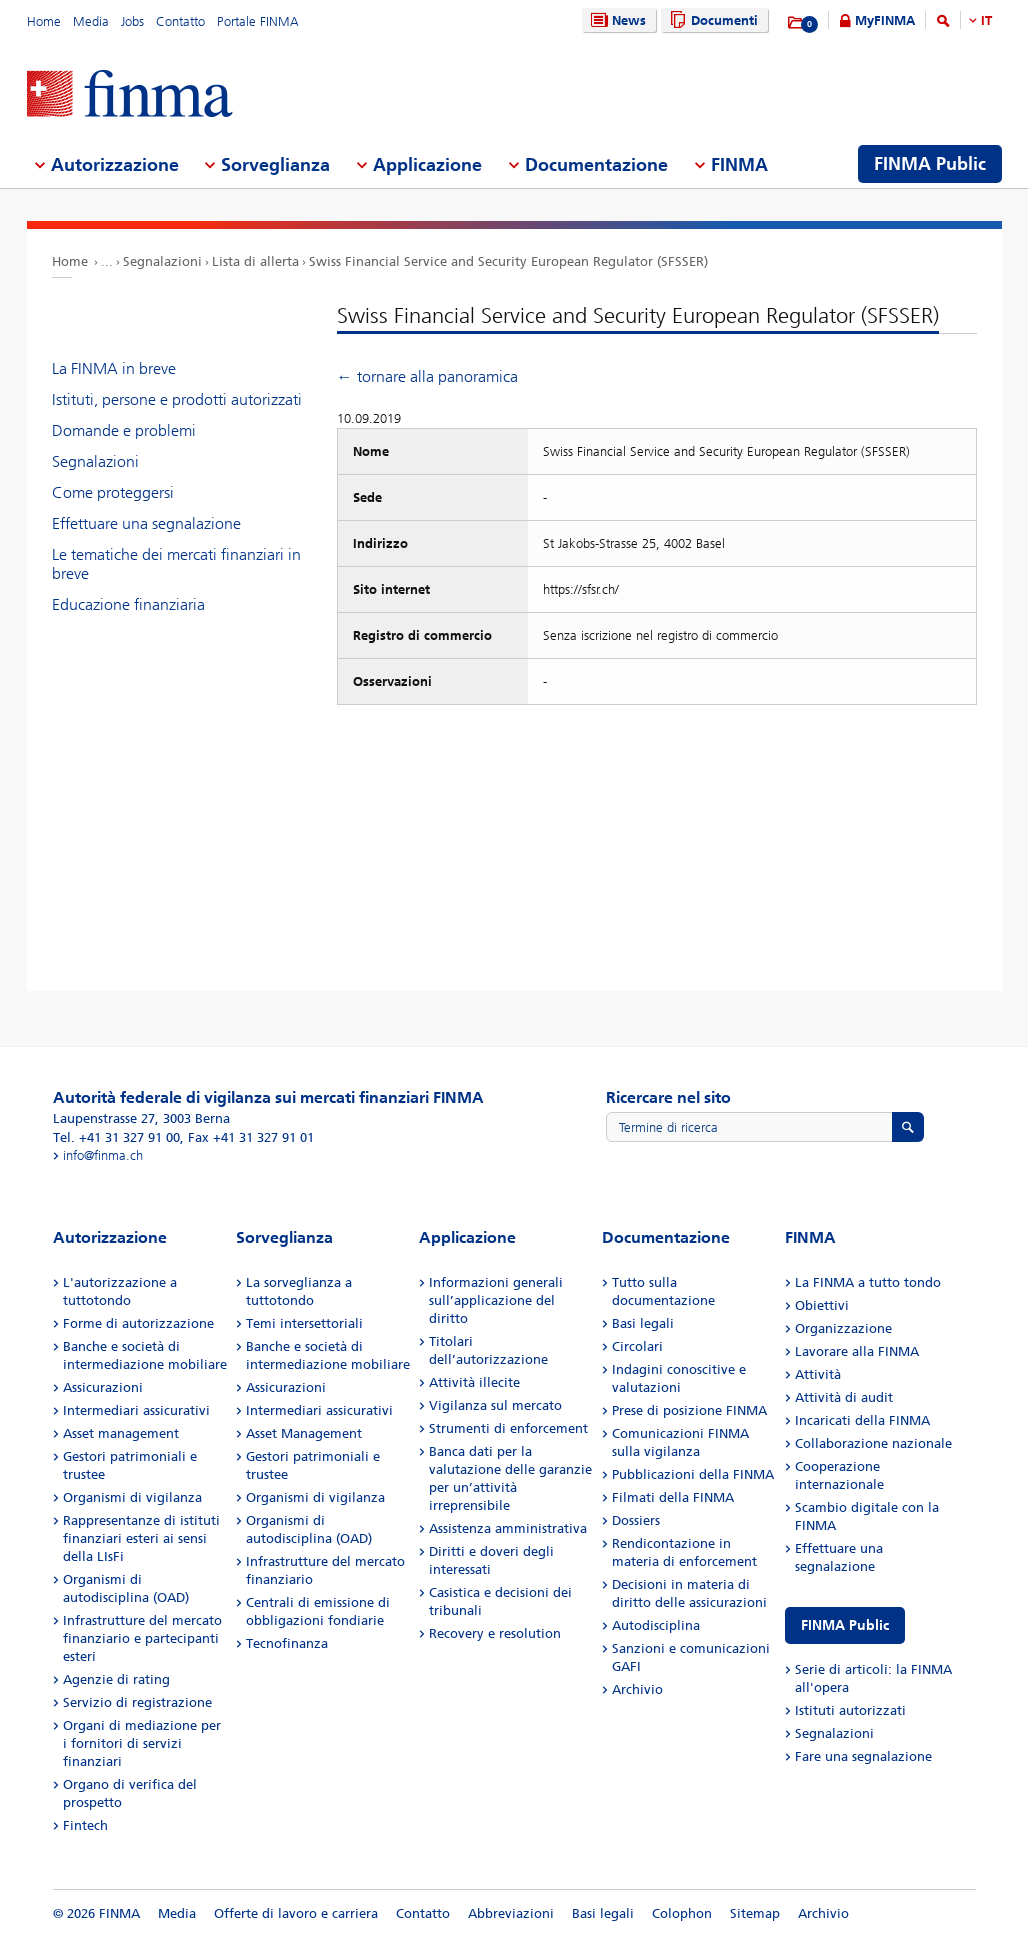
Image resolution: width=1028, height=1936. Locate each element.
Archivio (637, 1689)
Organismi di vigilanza (132, 1497)
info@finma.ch (103, 1155)
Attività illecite (474, 1382)
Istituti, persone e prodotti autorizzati (177, 399)
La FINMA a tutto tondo (868, 1282)
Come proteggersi (113, 492)
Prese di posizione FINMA (689, 1410)
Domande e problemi (124, 430)
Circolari (637, 1346)
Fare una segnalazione (863, 1756)
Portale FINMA (258, 21)
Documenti (711, 20)
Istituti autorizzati (850, 1710)
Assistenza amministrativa (508, 1528)
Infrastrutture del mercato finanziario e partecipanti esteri (142, 1638)
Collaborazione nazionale (873, 1443)
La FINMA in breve (114, 368)
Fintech (85, 1825)
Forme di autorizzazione (138, 1323)
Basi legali (643, 1323)
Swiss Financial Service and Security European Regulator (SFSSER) (508, 261)
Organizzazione (843, 1328)
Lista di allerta (255, 261)
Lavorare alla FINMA (857, 1351)
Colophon (682, 1913)
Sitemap (755, 1913)
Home (44, 21)
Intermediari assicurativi (136, 1410)
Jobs (132, 21)
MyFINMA (885, 20)
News (616, 20)
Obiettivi (822, 1305)
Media (91, 21)
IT (986, 20)
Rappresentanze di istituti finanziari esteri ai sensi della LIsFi (141, 1538)
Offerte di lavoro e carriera (296, 1913)
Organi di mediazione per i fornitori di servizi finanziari (142, 1743)
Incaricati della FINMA (862, 1420)
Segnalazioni (162, 261)
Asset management (121, 1433)
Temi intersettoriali (304, 1323)
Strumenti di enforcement (508, 1428)
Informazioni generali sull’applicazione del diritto (496, 1300)
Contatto (180, 21)
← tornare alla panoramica (427, 376)
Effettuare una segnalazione (146, 523)
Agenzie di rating (116, 1679)
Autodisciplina (656, 1625)
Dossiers (636, 1520)
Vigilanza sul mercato (495, 1405)
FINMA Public (845, 1625)
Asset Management (304, 1433)
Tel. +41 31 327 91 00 (116, 1137)
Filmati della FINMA (673, 1497)
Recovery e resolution (495, 1633)
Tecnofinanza (287, 1643)
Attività (818, 1374)
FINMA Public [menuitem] (930, 164)
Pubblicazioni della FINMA (693, 1474)
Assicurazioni (103, 1387)
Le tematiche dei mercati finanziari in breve (176, 564)
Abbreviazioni (511, 1913)
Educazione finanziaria (128, 604)
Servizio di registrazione (137, 1702)
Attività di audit (844, 1397)
